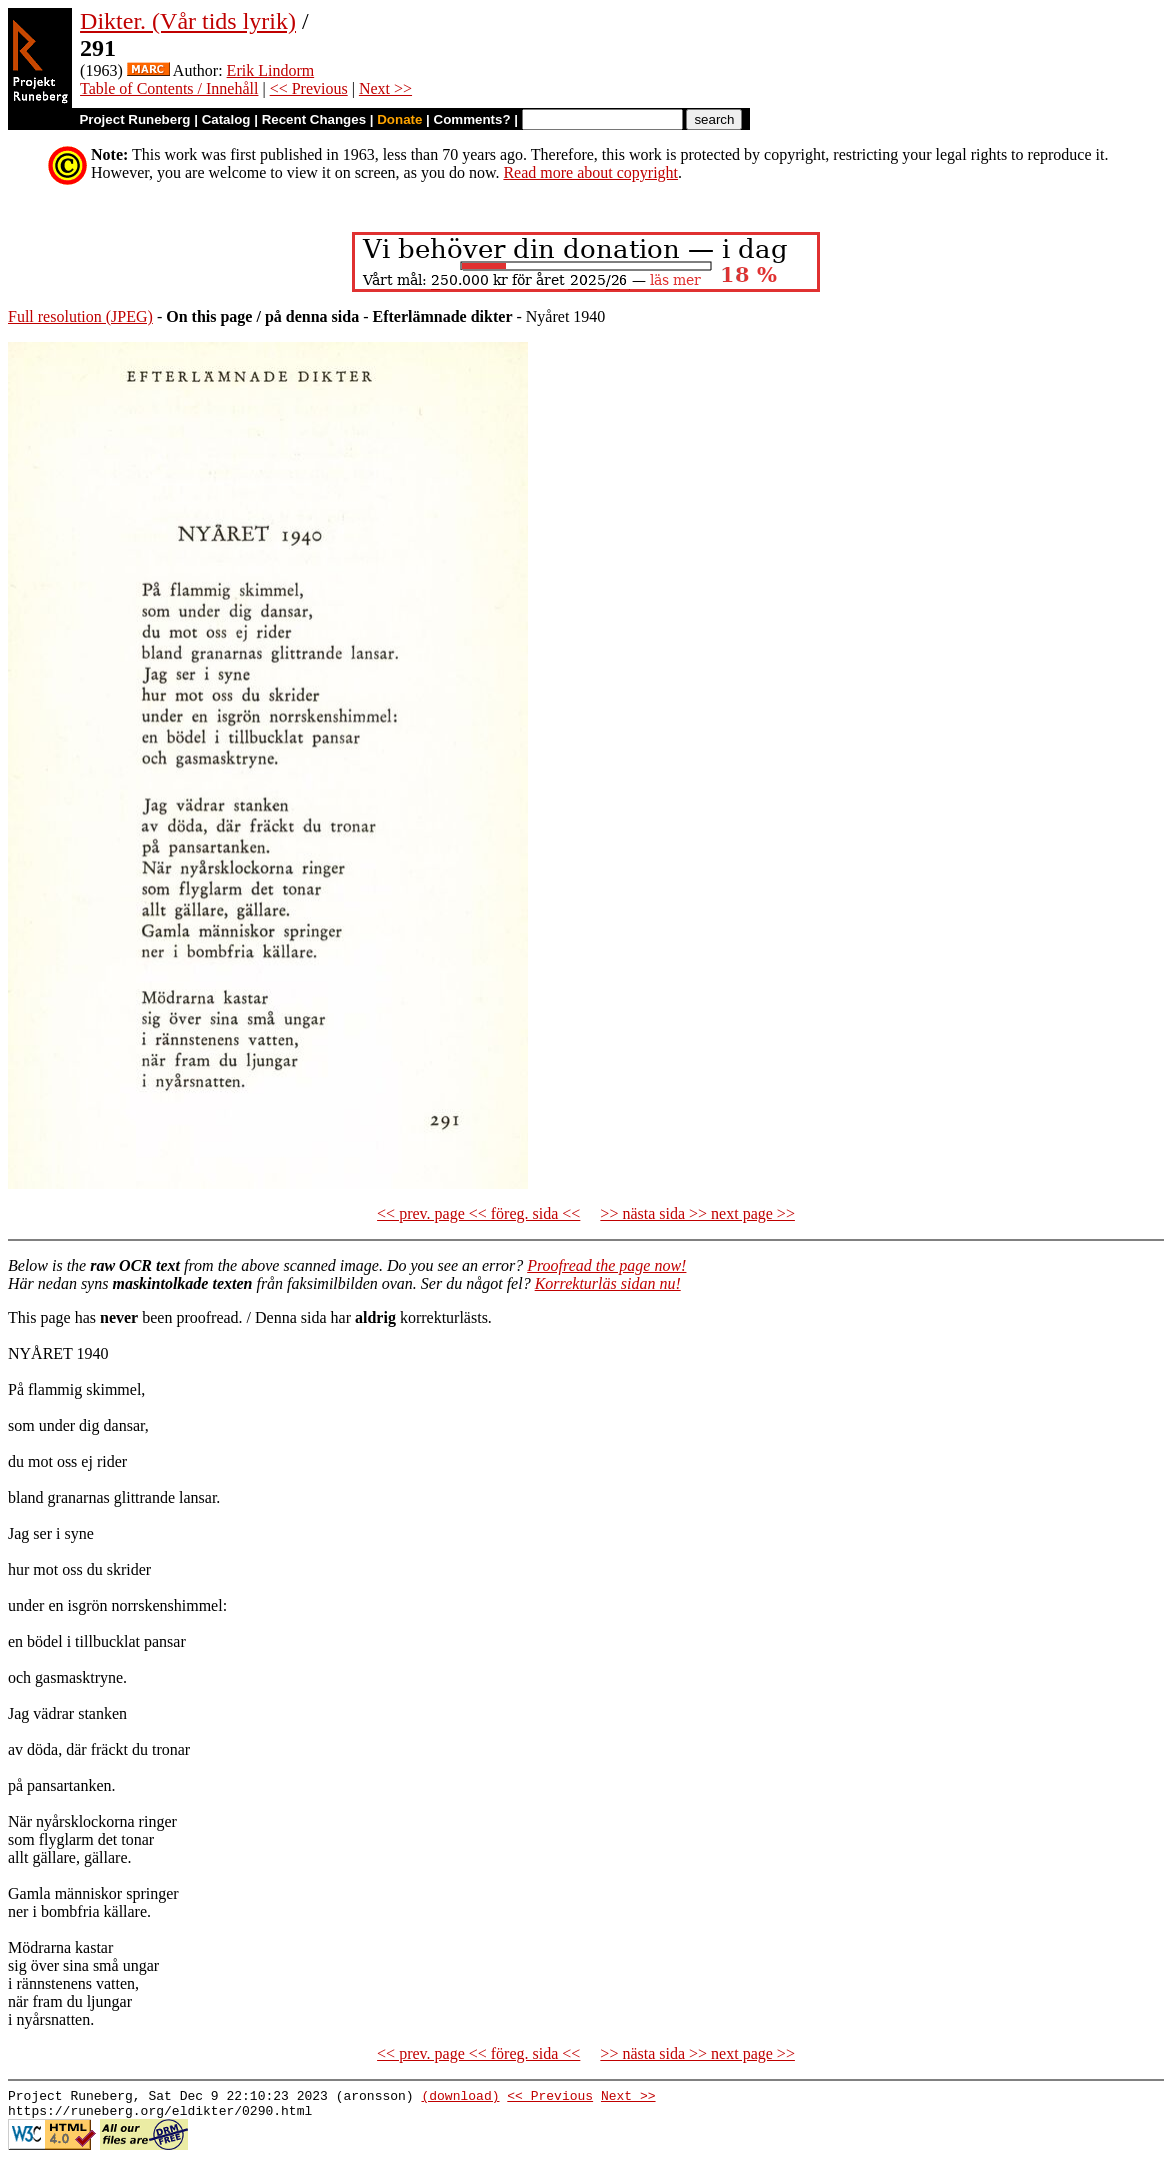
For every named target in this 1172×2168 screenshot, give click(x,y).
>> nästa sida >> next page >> (697, 1213)
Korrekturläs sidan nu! (608, 1283)
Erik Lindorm (271, 70)
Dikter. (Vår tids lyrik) (188, 21)
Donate (399, 119)
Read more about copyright (590, 172)
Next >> (385, 88)
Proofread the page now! (606, 1265)
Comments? (472, 119)
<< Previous (309, 88)
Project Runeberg (134, 119)
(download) (460, 2098)
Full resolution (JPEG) (80, 316)
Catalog (226, 119)
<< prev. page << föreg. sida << (478, 1213)
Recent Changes (314, 119)
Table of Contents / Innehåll (169, 88)
